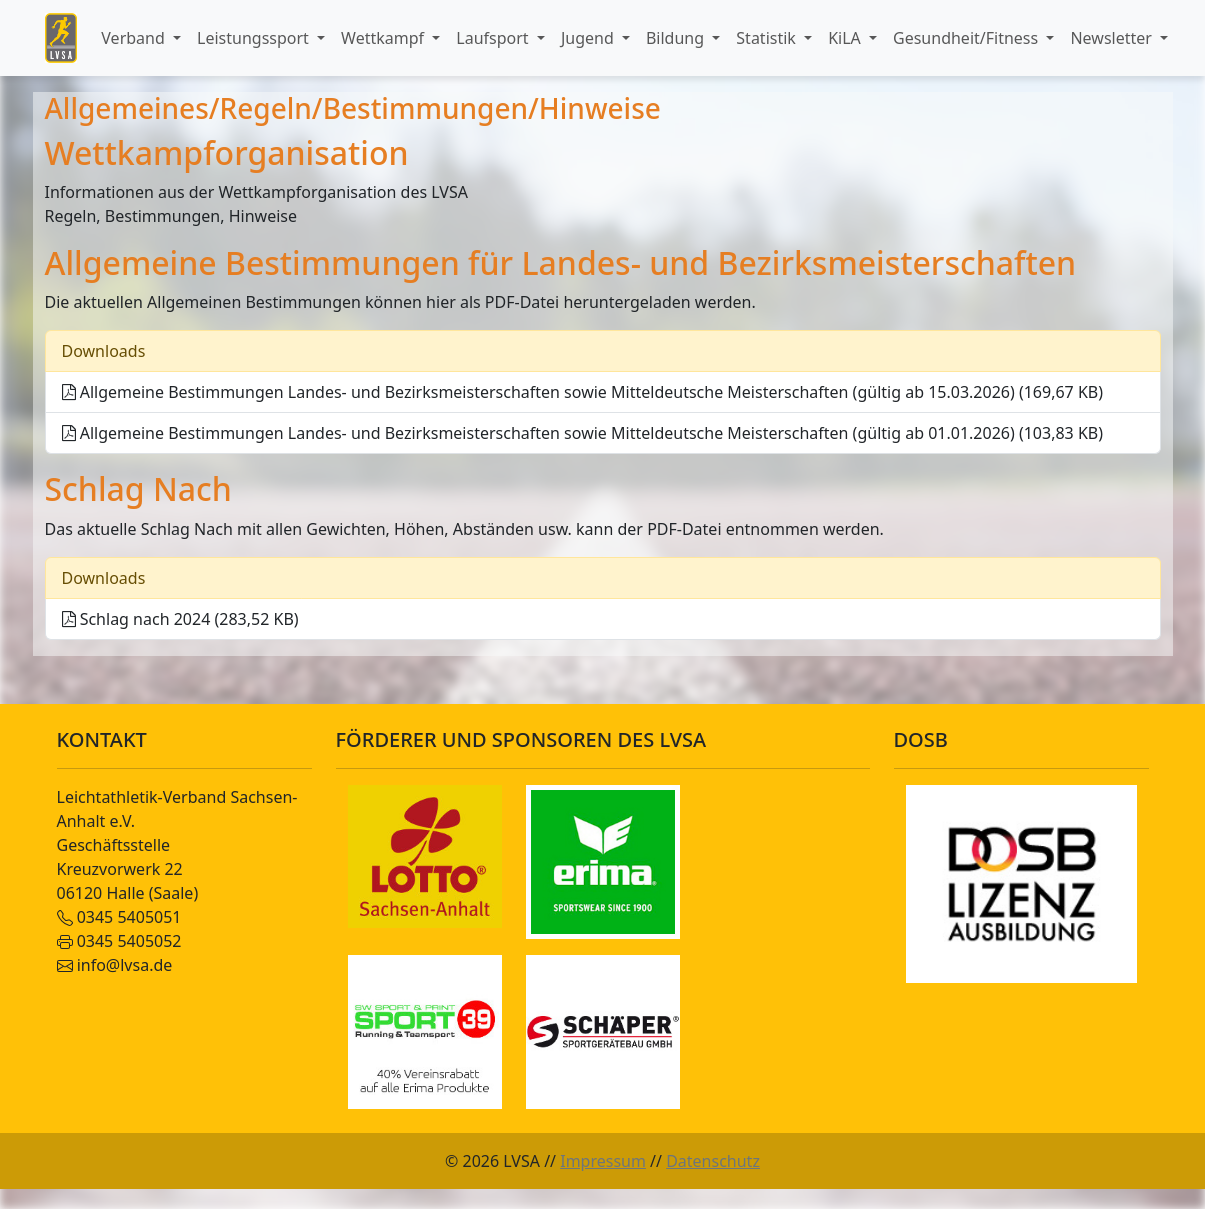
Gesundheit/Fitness (967, 38)
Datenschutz (713, 1161)
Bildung (677, 38)
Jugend (589, 38)
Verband (135, 38)
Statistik (768, 38)
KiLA (846, 38)
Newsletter (1113, 38)
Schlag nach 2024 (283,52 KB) (180, 619)
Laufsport (494, 38)
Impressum (603, 1161)
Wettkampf (384, 38)
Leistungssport (255, 38)
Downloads (104, 351)
